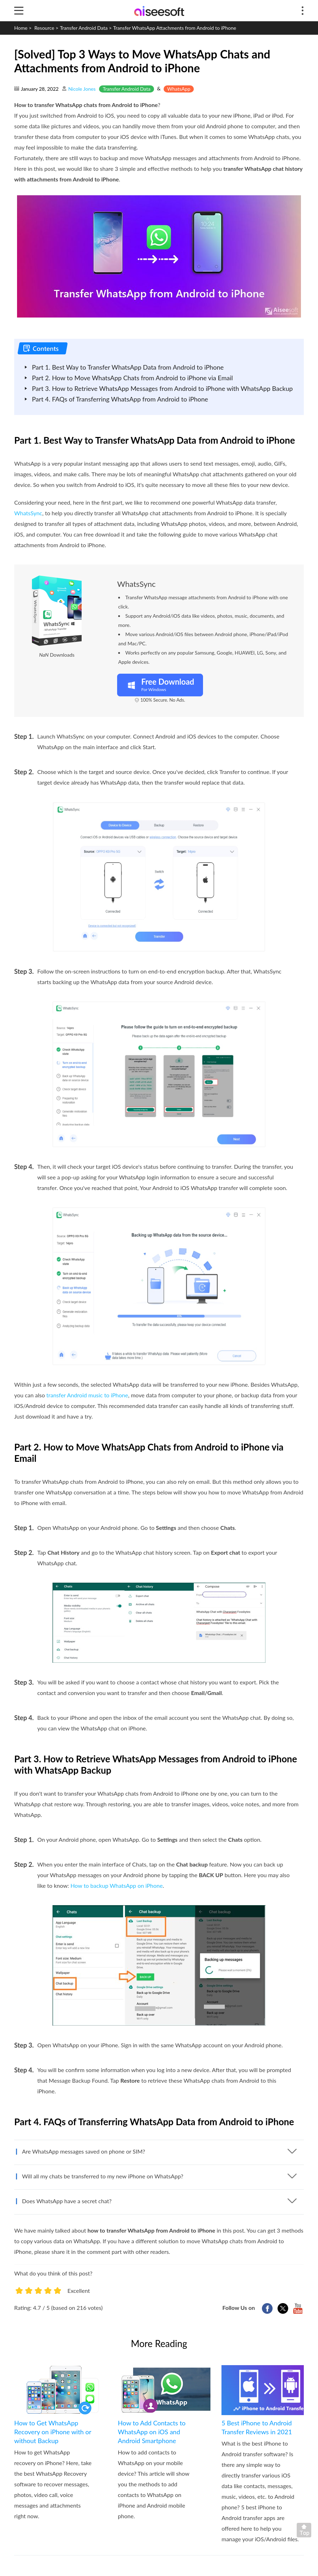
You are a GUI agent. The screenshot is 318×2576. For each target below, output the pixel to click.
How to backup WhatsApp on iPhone (116, 1885)
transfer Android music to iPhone (87, 1395)
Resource (44, 28)
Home (20, 28)
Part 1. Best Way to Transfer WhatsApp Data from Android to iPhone (128, 367)
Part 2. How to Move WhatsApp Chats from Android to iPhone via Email (132, 378)
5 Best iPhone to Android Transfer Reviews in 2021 (256, 2427)
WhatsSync (28, 513)
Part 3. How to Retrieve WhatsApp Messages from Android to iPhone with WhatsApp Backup (162, 388)
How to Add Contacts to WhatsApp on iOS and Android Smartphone (152, 2432)
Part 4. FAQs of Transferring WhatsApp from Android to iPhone (120, 399)
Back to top (305, 2532)
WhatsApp (178, 89)
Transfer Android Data (84, 28)
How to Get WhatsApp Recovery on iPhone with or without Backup (52, 2432)
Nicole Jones (81, 89)
